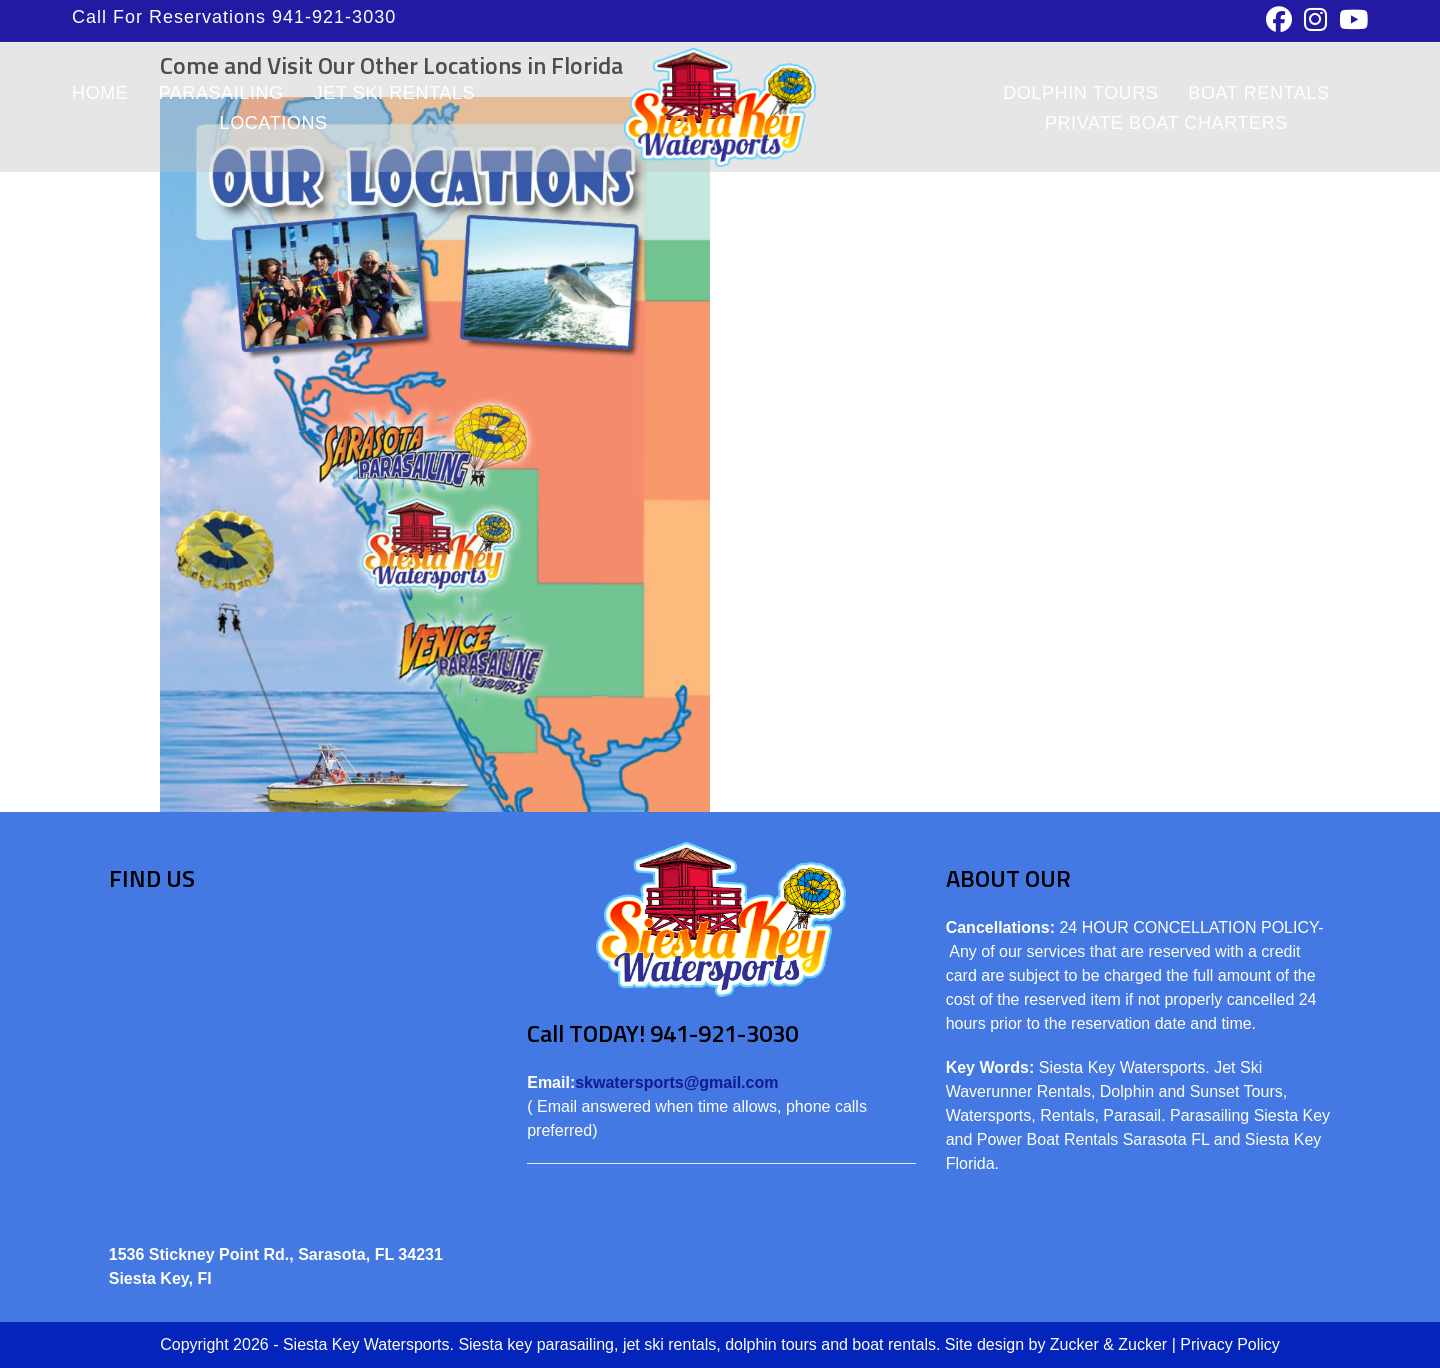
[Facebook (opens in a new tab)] (1279, 20)
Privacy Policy (1230, 1344)
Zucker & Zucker (1108, 1344)
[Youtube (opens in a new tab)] (1350, 20)
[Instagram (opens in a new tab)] (1315, 20)
